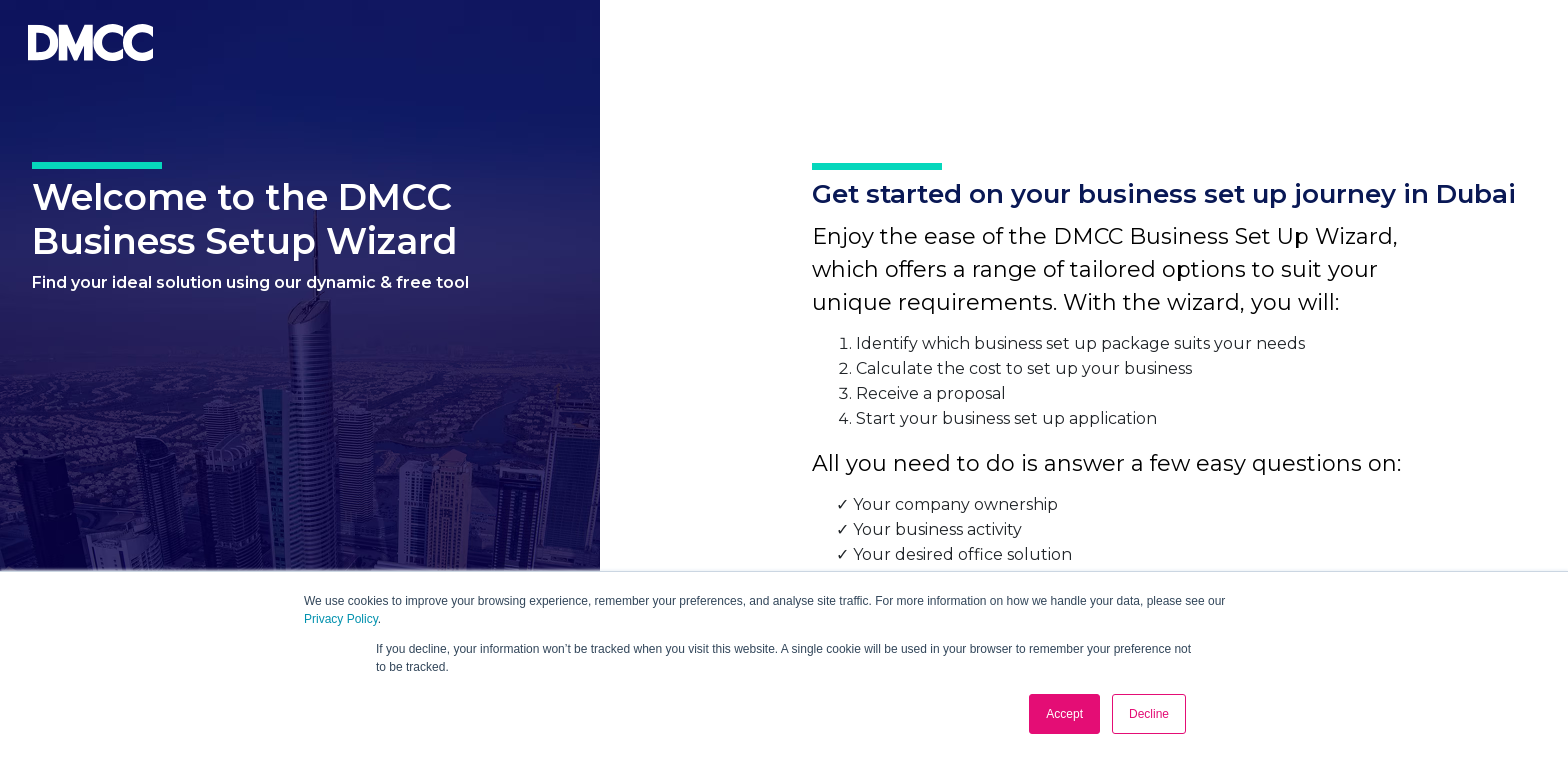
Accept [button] (1064, 714)
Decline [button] (1149, 714)
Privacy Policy (341, 619)
